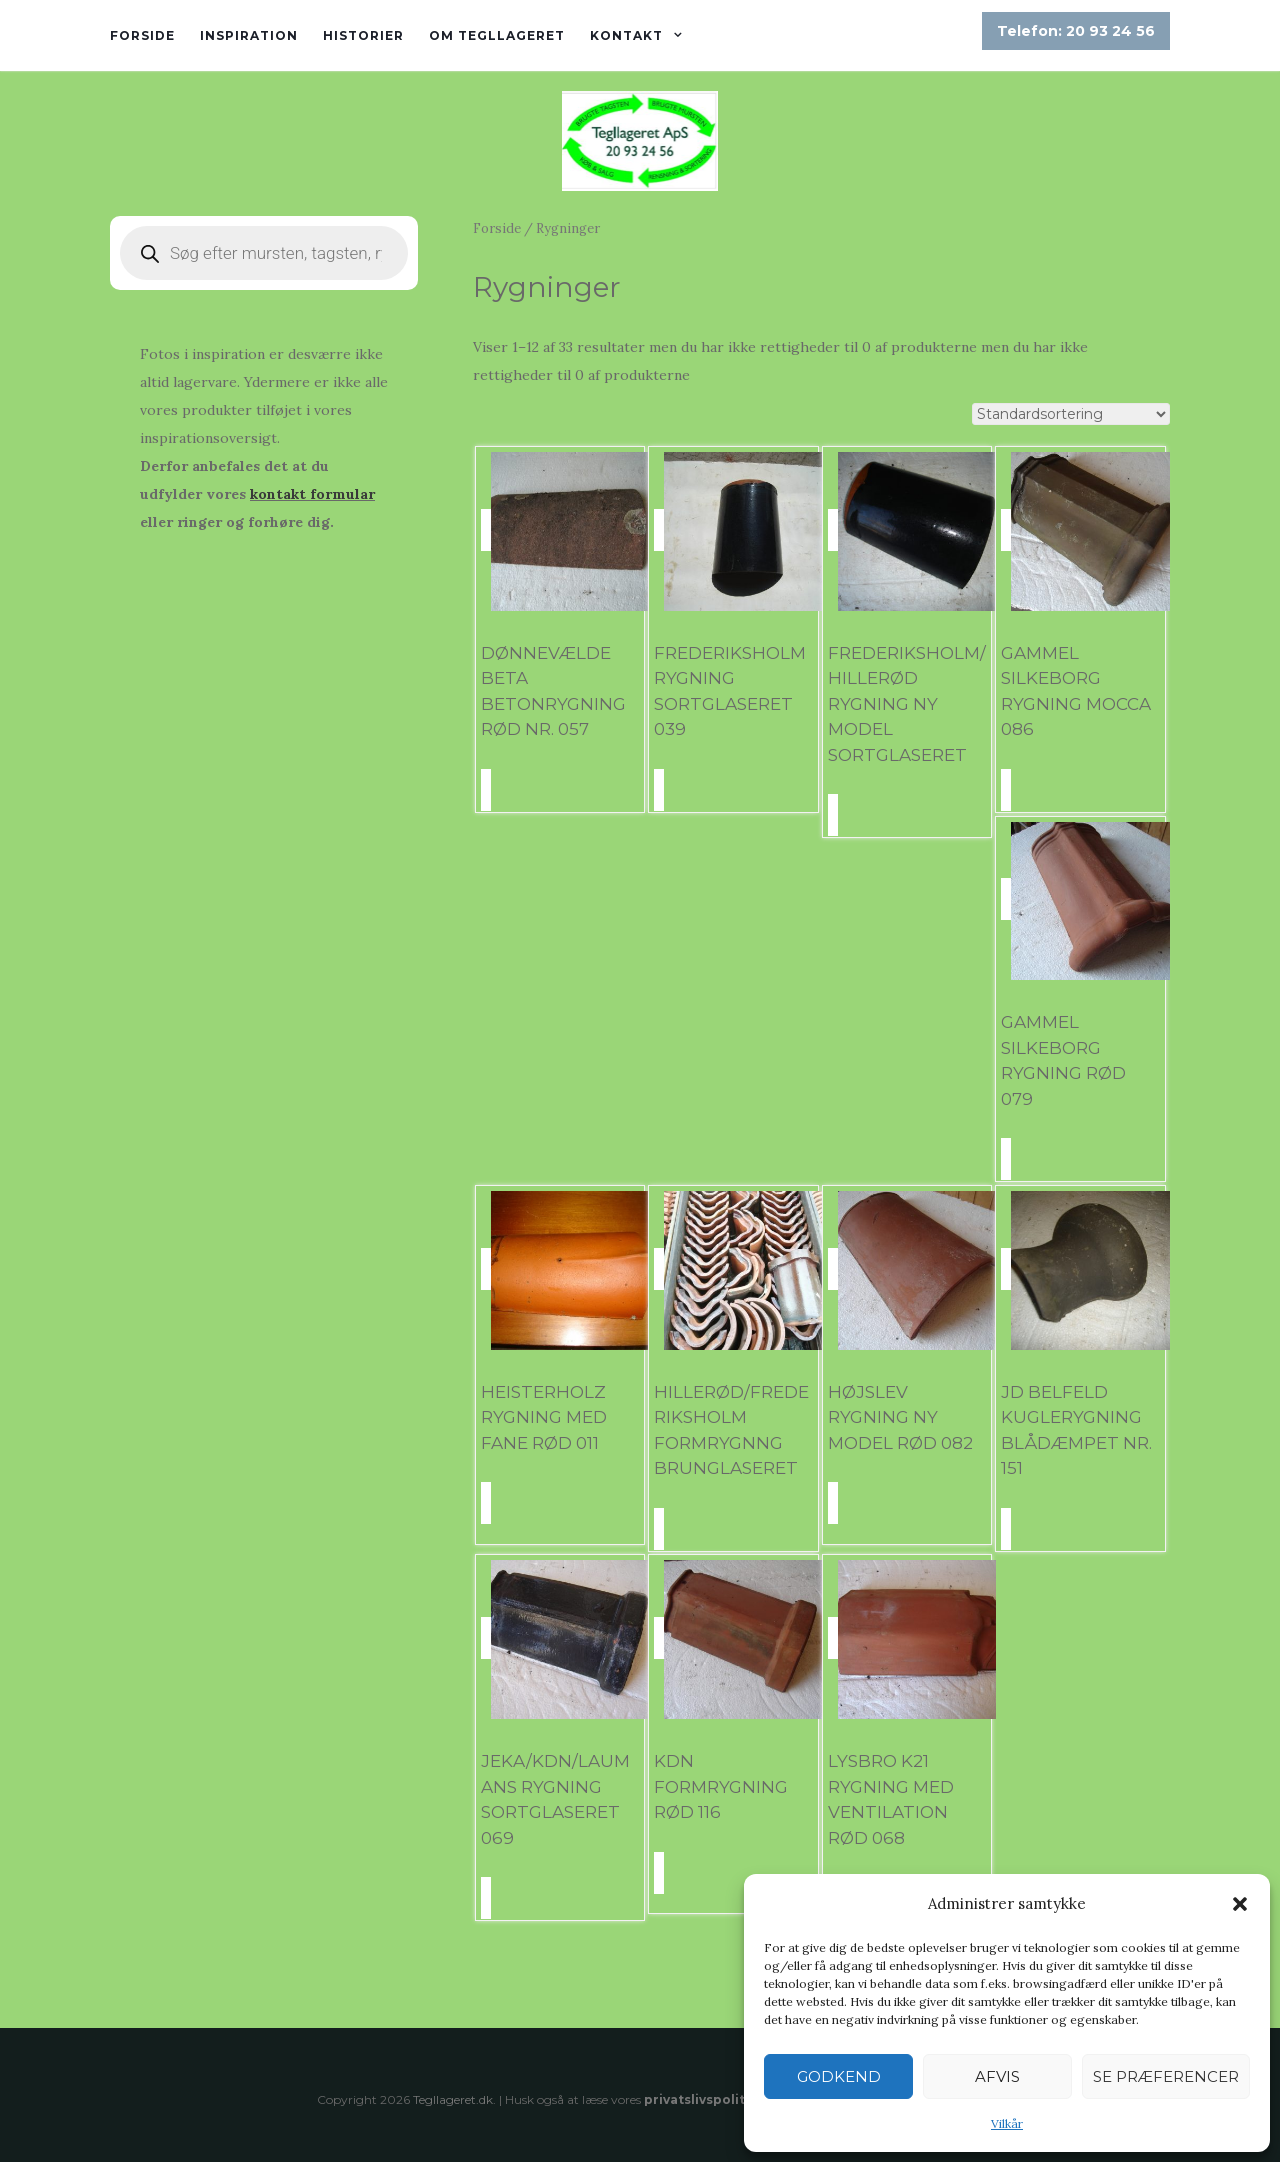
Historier (363, 35)
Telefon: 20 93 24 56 (1076, 31)
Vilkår (1007, 2123)
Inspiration (249, 35)
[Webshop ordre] (1071, 414)
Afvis (997, 2076)
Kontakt (626, 35)
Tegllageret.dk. (454, 2099)
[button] (1240, 1904)
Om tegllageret (497, 35)
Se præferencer (1166, 2076)
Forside (142, 35)
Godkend (839, 2076)
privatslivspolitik (700, 2099)
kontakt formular (312, 494)
